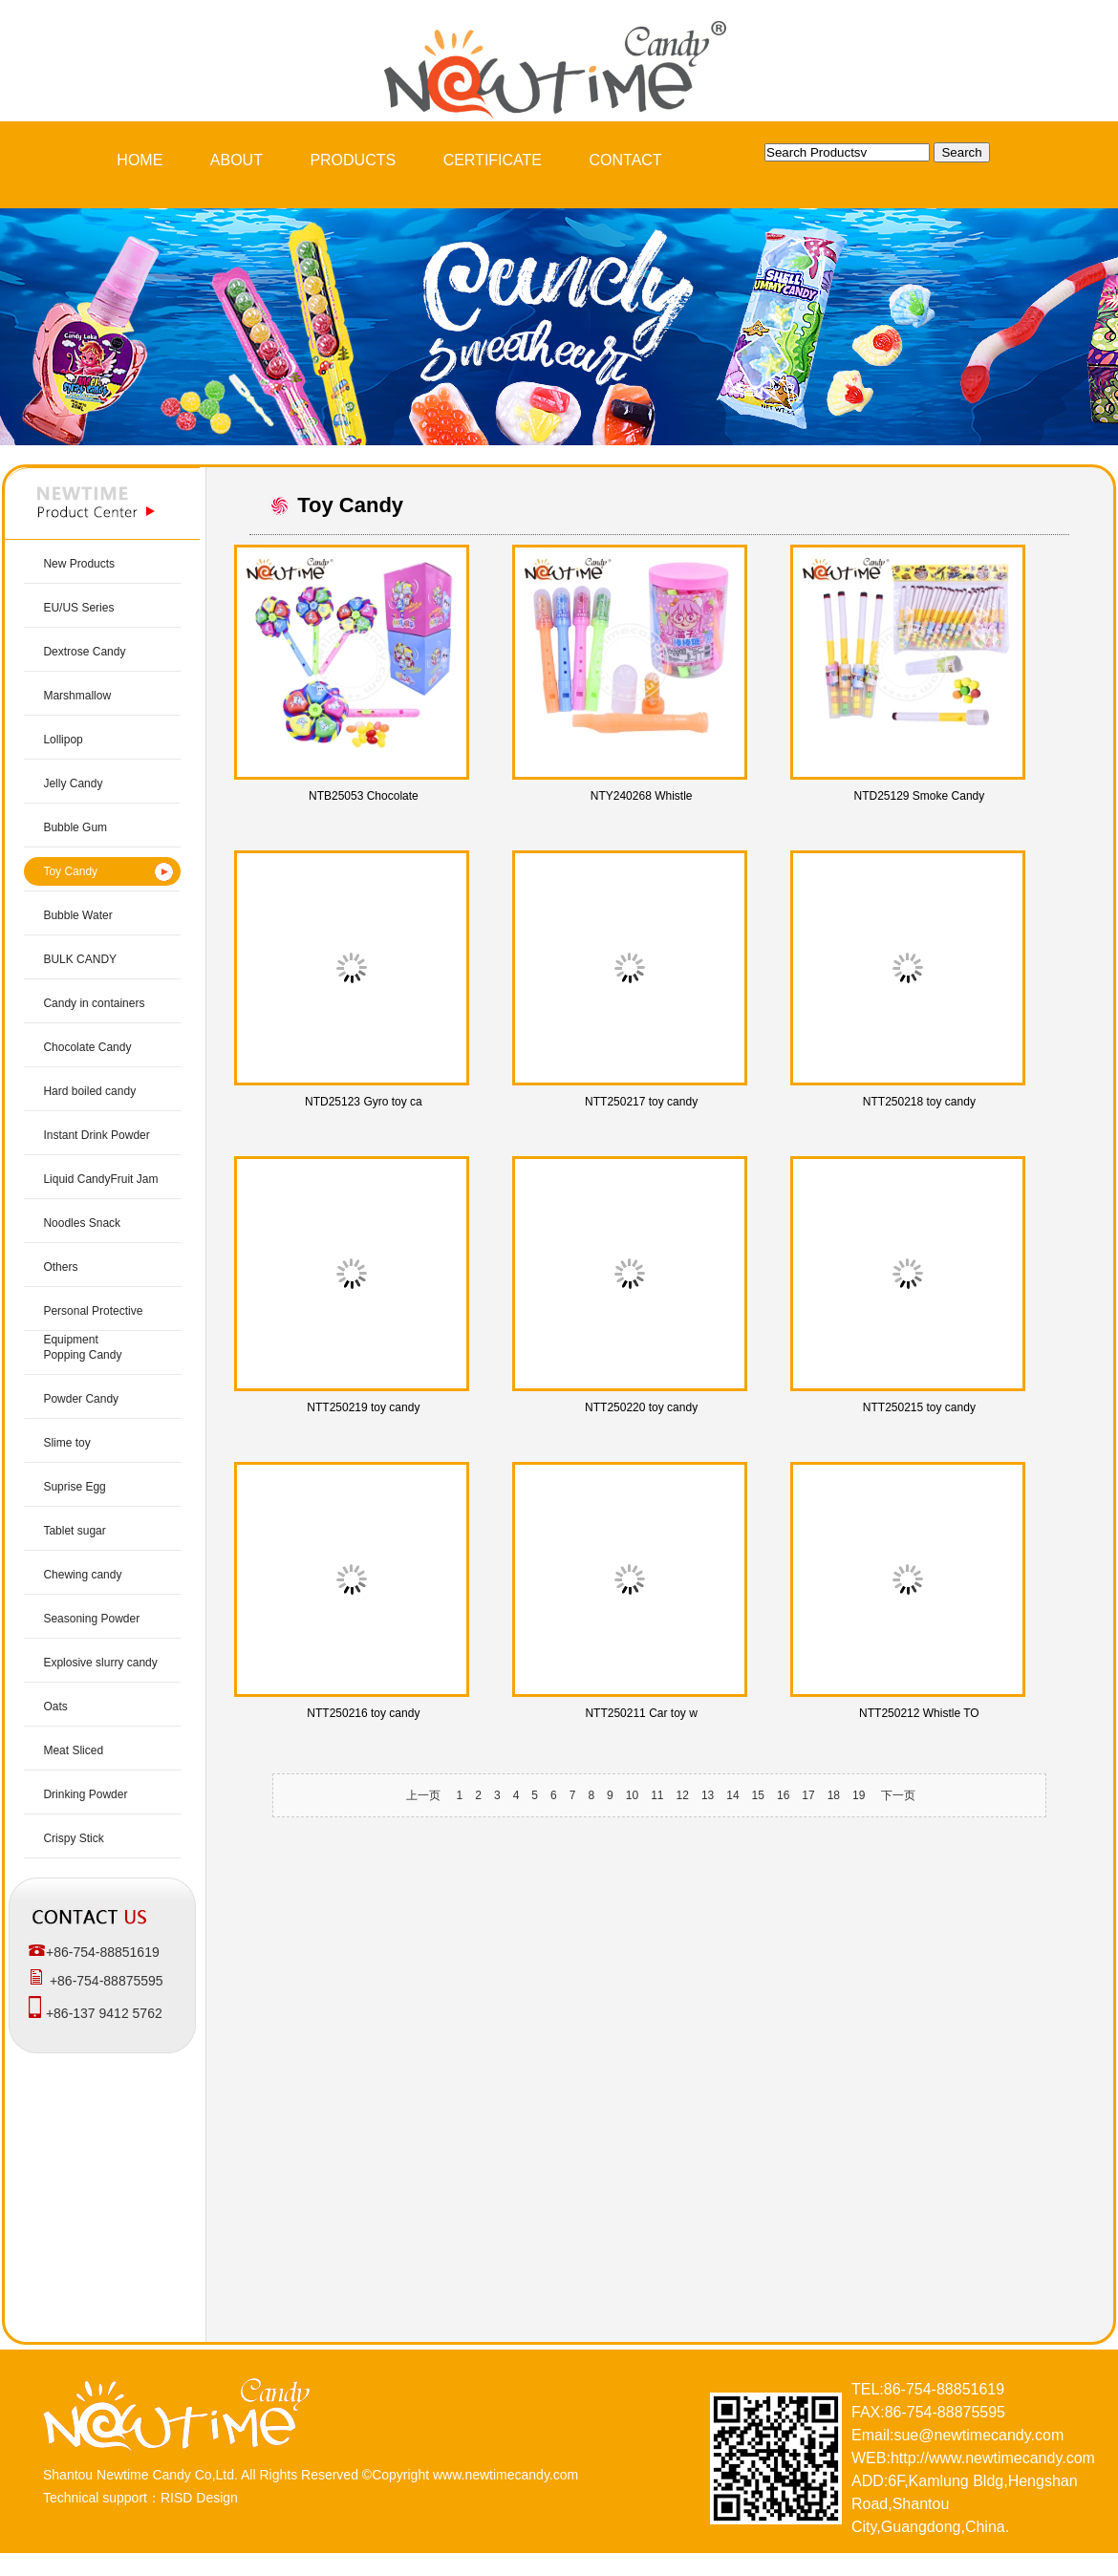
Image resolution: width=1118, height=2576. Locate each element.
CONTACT (626, 160)
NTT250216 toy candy (363, 1713)
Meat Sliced (73, 1750)
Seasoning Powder (91, 1618)
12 (683, 1795)
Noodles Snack (81, 1223)
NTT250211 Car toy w (641, 1713)
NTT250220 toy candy (641, 1407)
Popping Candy (82, 1355)
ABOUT (236, 160)
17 (808, 1795)
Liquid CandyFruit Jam (100, 1179)
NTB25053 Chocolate (364, 796)
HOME (139, 160)
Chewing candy (82, 1574)
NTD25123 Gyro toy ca (363, 1101)
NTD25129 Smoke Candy (919, 796)
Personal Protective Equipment (92, 1325)
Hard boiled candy (89, 1091)
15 (758, 1795)
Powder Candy (80, 1399)
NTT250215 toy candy (919, 1407)
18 (834, 1795)
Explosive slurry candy (100, 1662)
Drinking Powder (85, 1794)
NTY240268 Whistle (642, 796)
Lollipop (62, 739)
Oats (55, 1706)
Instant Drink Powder (96, 1135)
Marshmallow (77, 695)
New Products (79, 563)
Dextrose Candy (84, 651)
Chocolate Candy (87, 1047)
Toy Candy (70, 871)
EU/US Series (78, 607)
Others (60, 1267)
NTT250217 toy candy (641, 1101)
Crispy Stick (73, 1838)
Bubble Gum (75, 827)
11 (657, 1795)
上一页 (423, 1795)
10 (632, 1795)
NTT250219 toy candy (363, 1407)
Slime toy (66, 1442)
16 (783, 1795)
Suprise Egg (74, 1486)
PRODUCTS (353, 160)
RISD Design (199, 2497)
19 (858, 1795)
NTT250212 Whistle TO (919, 1713)
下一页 (898, 1795)
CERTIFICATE (492, 160)
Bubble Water (77, 915)
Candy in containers (93, 1003)
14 (732, 1795)
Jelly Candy (72, 783)
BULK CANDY (80, 959)
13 (707, 1795)
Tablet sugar (74, 1530)
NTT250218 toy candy (919, 1101)
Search (961, 152)
